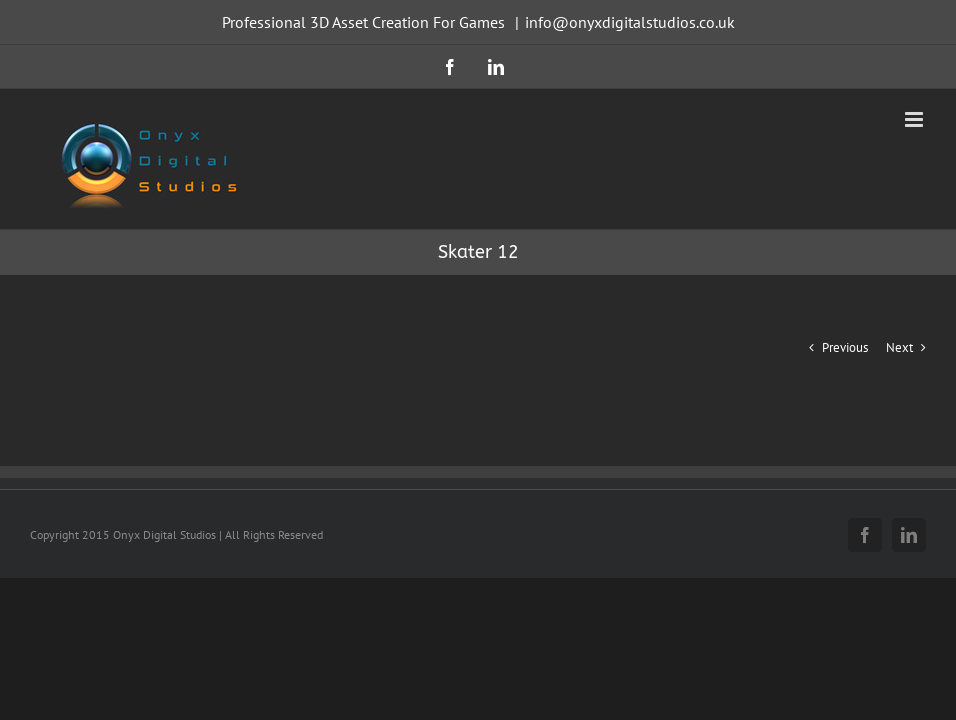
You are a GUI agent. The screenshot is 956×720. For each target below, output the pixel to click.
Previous (845, 347)
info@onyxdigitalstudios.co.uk (630, 22)
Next (899, 347)
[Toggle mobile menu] (915, 119)
